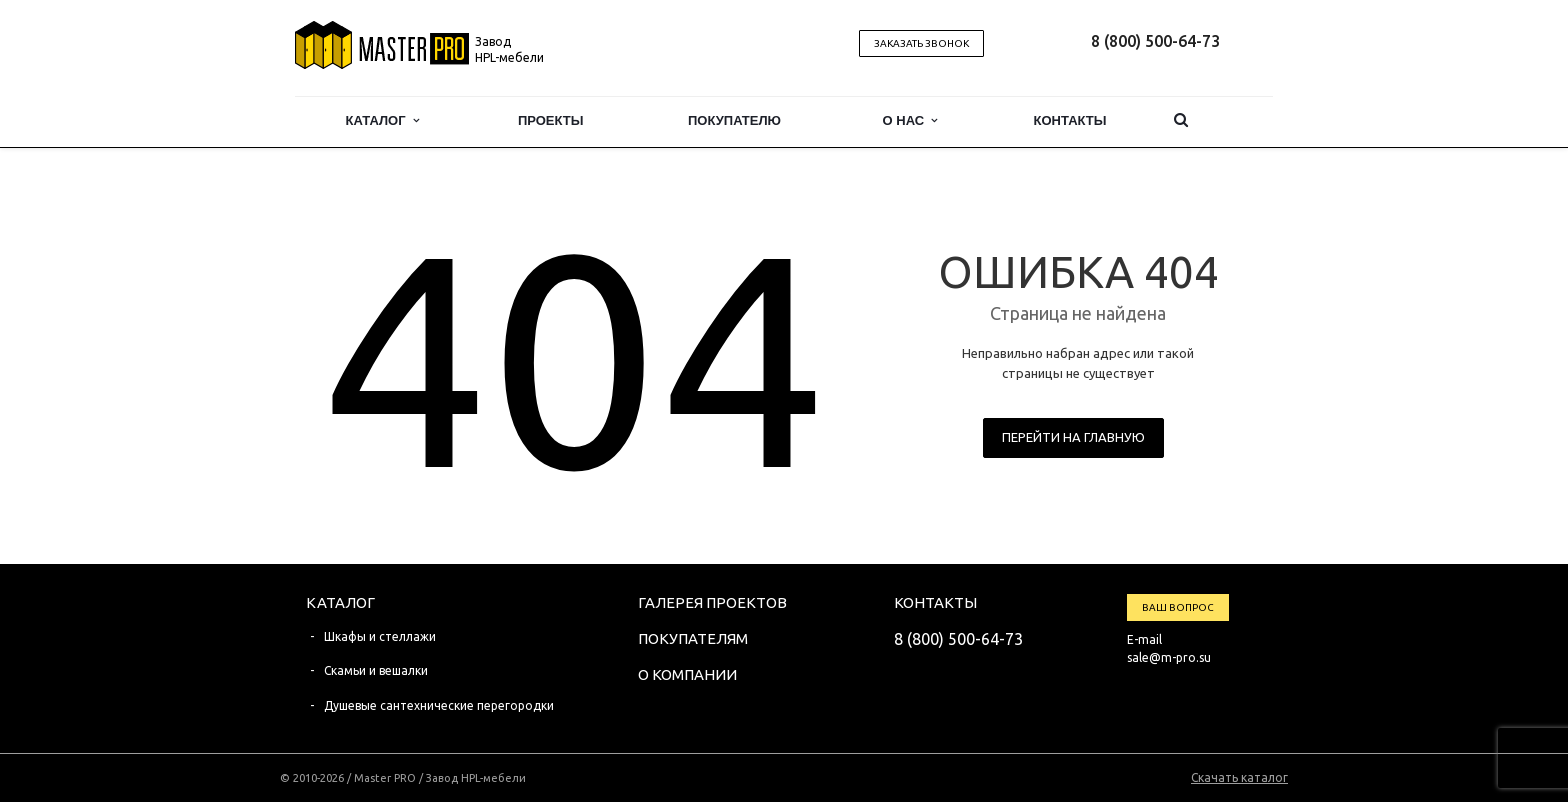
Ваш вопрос (1178, 607)
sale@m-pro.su (1169, 657)
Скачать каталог (1239, 777)
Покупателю (734, 120)
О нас (910, 120)
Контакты (1070, 120)
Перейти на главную (1073, 437)
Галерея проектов (712, 602)
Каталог (382, 120)
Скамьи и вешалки (376, 670)
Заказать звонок (921, 43)
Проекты (551, 120)
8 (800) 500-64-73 (1155, 41)
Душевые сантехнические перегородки (439, 705)
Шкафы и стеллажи (380, 636)
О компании (687, 674)
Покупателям (693, 638)
